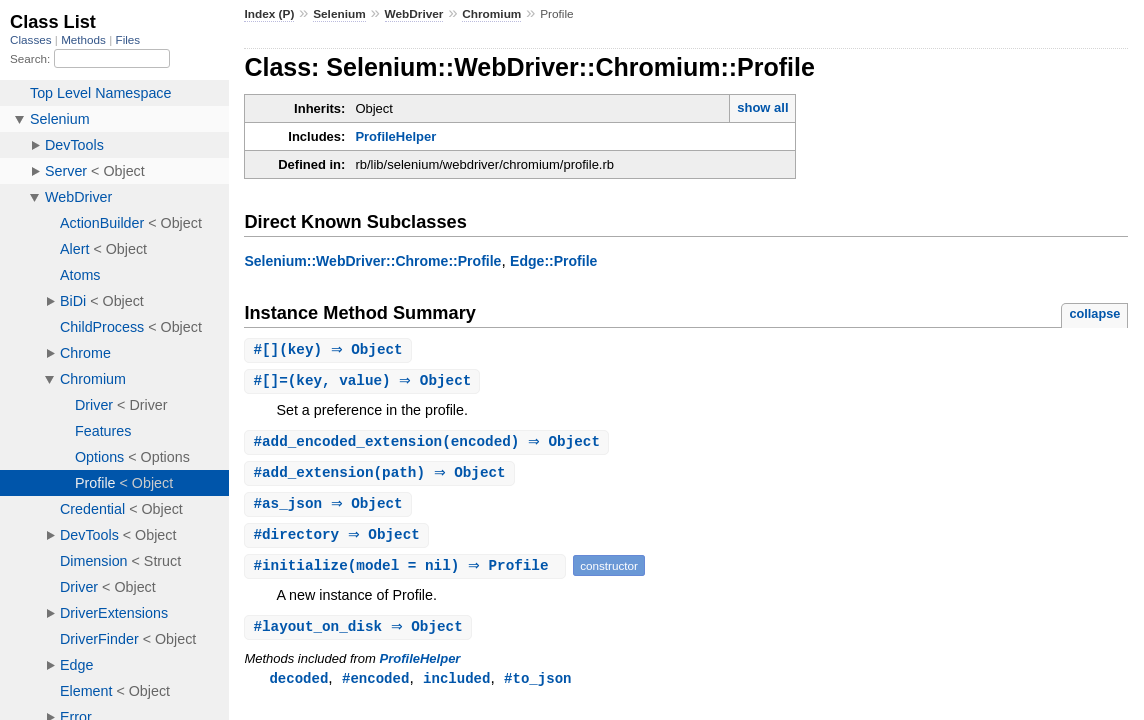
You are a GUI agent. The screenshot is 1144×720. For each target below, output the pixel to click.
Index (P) (269, 14)
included (456, 685)
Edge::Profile (553, 261)
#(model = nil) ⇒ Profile (407, 571)
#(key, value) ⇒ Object (364, 382)
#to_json (537, 685)
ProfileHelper (395, 136)
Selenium (339, 14)
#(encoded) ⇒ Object (429, 444)
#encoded (375, 685)
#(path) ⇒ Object (381, 476)
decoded (298, 685)
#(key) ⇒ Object (330, 350)
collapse (1094, 313)
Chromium (491, 14)
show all (762, 107)
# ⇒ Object (330, 508)
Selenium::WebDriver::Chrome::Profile (372, 261)
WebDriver (414, 14)
